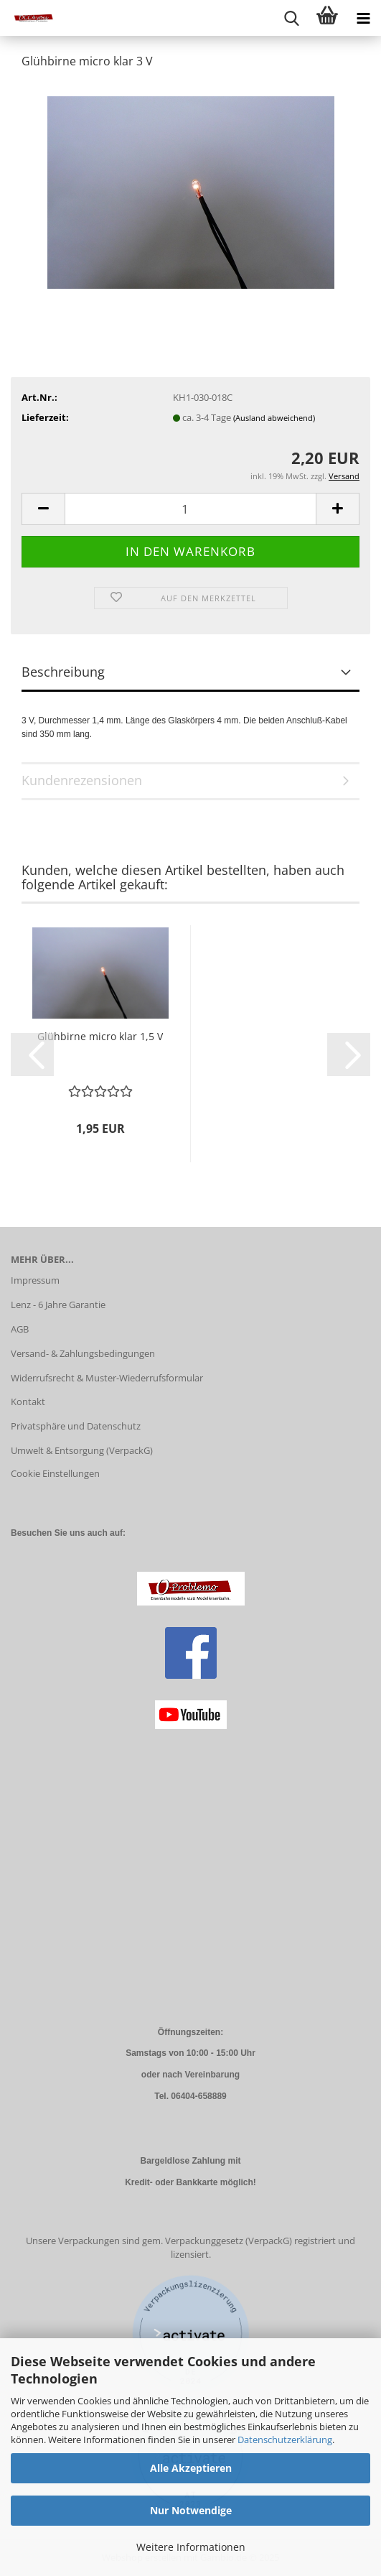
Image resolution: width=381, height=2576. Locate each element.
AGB (20, 1328)
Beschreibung (63, 671)
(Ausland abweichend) (274, 417)
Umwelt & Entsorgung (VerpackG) (82, 1450)
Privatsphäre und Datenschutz (76, 1425)
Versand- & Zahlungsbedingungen (83, 1353)
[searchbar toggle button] (291, 18)
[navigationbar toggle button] (363, 18)
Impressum (35, 1280)
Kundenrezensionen (82, 780)
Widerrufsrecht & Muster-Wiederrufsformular (107, 1377)
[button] (43, 509)
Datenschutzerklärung (284, 2439)
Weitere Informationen (190, 2547)
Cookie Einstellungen (55, 1473)
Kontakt (28, 1401)
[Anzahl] (190, 509)
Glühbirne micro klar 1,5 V (100, 1036)
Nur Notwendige (191, 2510)
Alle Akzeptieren (191, 2468)
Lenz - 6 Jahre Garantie (58, 1304)
